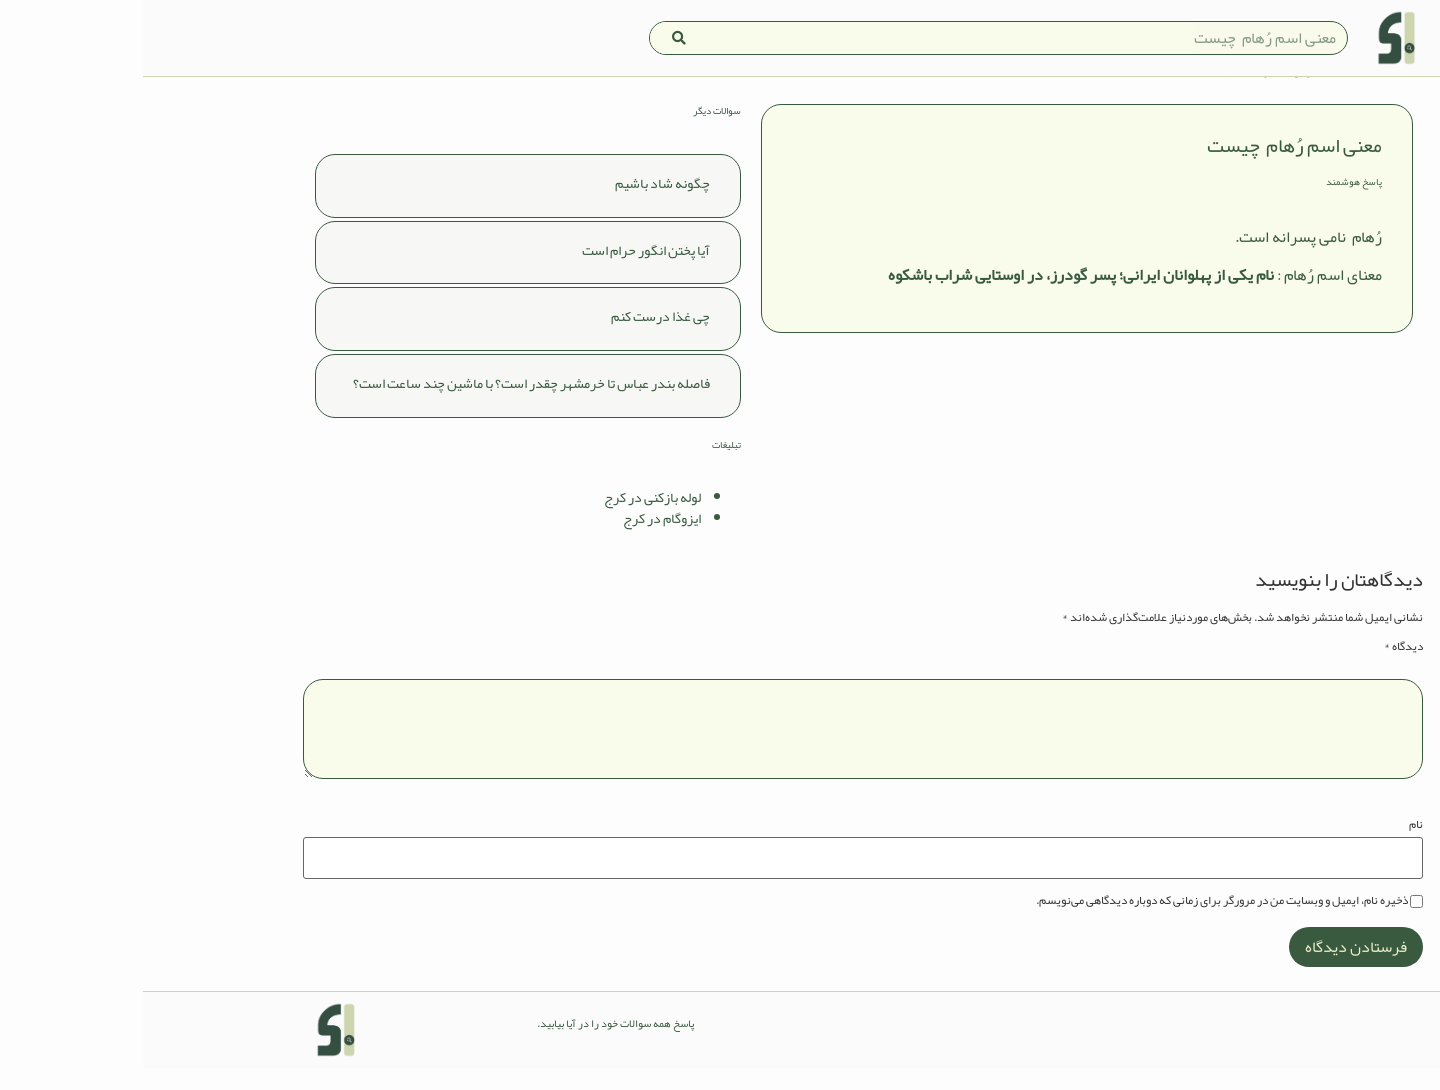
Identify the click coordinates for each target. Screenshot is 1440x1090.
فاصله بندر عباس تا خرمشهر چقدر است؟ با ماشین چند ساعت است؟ (388, 405)
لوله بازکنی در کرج (509, 519)
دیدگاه (1260, 667)
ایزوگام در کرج (519, 540)
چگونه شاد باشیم (519, 204)
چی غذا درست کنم (517, 338)
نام (1273, 846)
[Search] (536, 38)
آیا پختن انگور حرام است (503, 271)
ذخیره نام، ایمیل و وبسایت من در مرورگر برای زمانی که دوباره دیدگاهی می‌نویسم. (1079, 921)
